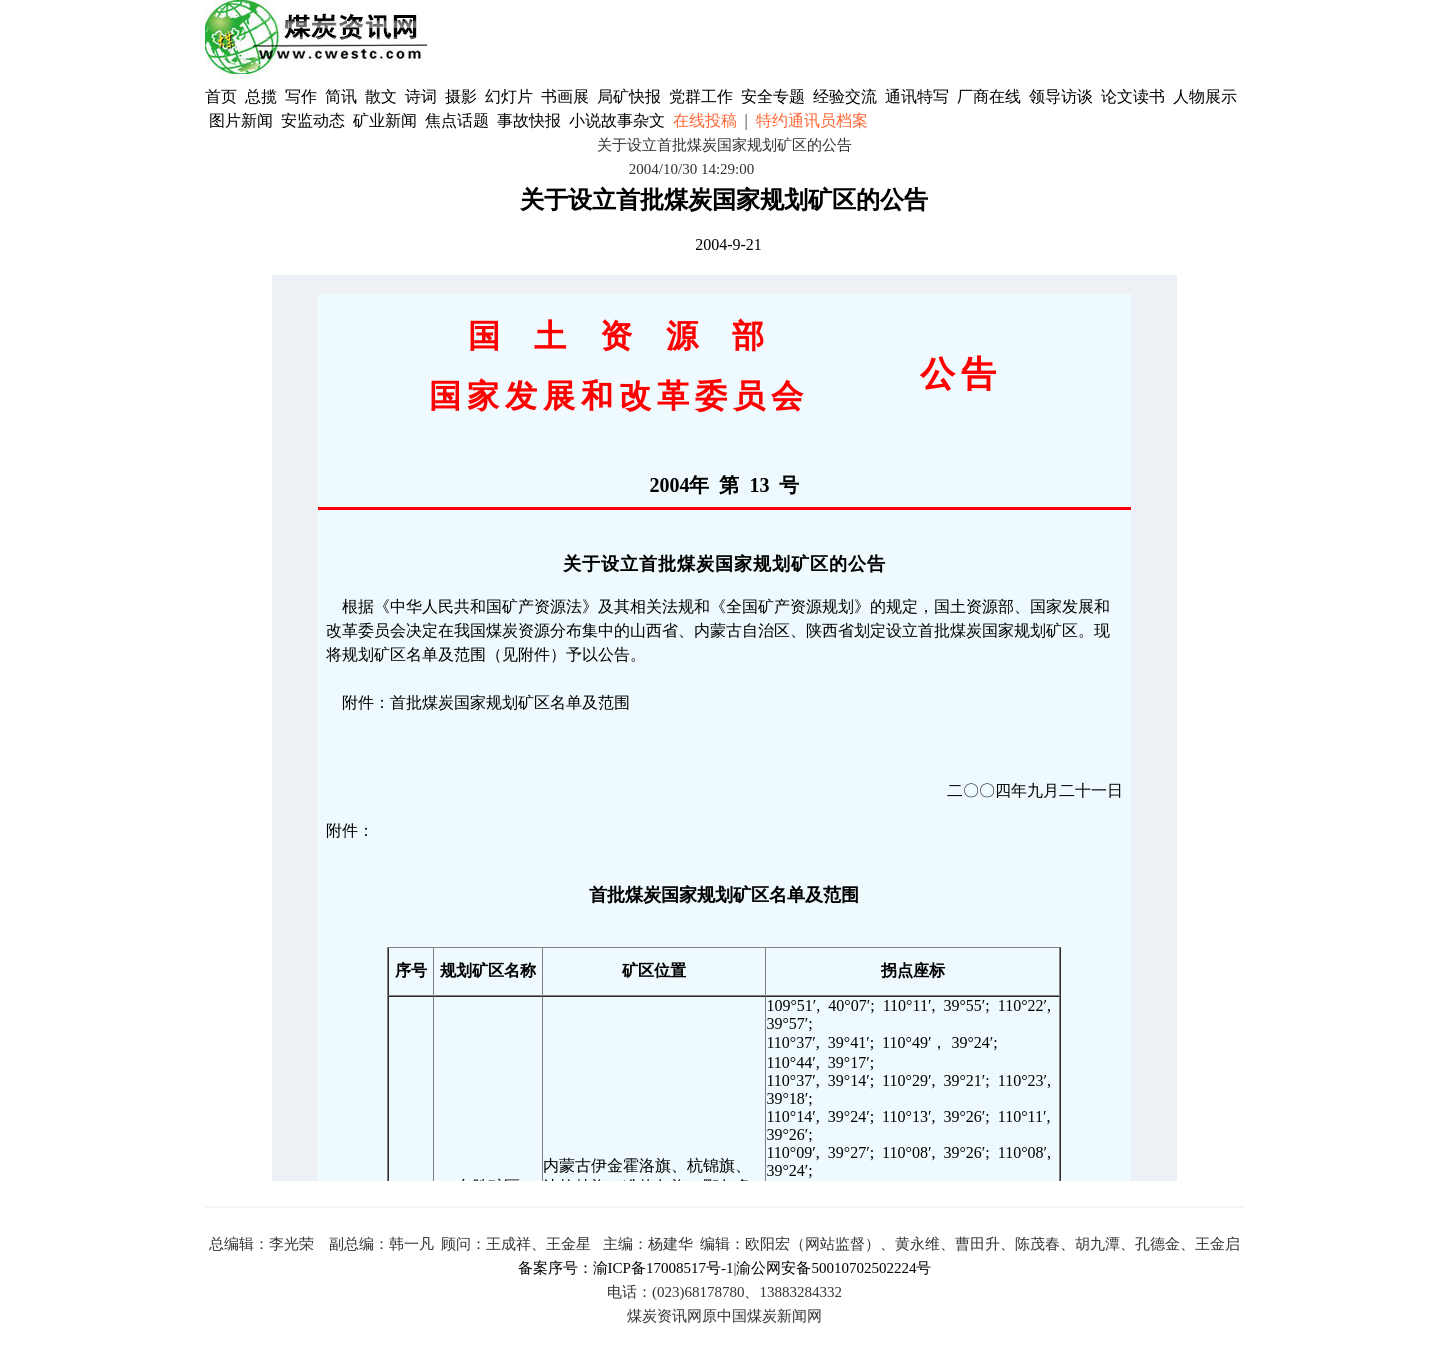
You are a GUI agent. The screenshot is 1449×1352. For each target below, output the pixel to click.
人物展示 (1205, 96)
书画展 (565, 96)
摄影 (463, 96)
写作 (301, 96)
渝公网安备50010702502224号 (833, 1268)
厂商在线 (989, 96)
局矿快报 (629, 96)
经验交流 (845, 96)
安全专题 (773, 96)
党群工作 (701, 96)
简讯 (341, 96)
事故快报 (529, 120)
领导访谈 (1061, 96)
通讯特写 (917, 96)
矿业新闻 (385, 120)
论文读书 (1133, 96)
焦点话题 (457, 120)
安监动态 (313, 120)
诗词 (423, 96)
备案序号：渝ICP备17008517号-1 (626, 1268)
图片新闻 (241, 120)
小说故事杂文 (617, 120)
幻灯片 (509, 96)
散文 (383, 96)
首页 (221, 96)
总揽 (261, 96)
